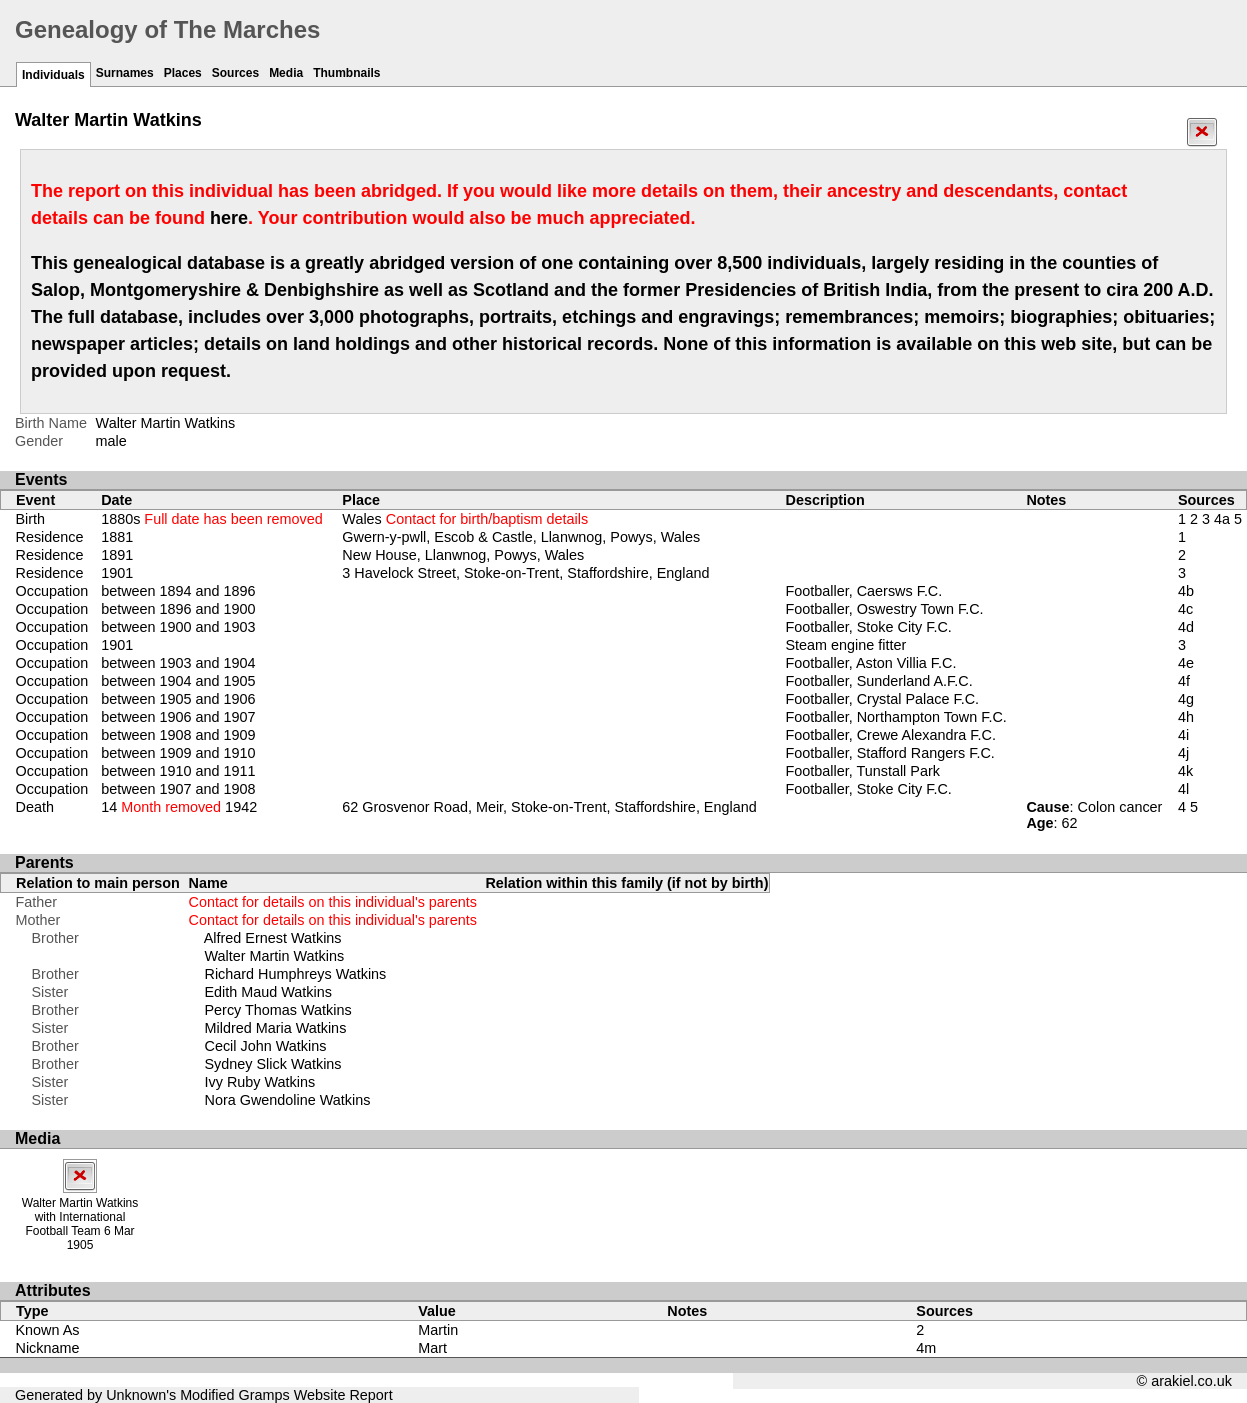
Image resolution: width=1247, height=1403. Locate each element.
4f (1184, 681)
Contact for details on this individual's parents (333, 902)
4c (1185, 609)
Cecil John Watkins (266, 1046)
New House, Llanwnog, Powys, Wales (463, 555)
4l (1183, 789)
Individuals (53, 75)
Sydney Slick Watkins (273, 1064)
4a (1222, 519)
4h (1186, 717)
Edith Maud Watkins (268, 992)
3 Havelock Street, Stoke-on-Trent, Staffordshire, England (525, 573)
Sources (235, 73)
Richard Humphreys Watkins (296, 974)
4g (1186, 699)
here (229, 218)
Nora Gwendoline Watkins (288, 1100)
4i (1183, 735)
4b (1186, 591)
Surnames (125, 73)
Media (286, 73)
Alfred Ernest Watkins (273, 938)
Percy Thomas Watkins (278, 1010)
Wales (465, 519)
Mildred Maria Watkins (276, 1028)
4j (1183, 753)
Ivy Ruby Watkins (260, 1082)
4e (1186, 663)
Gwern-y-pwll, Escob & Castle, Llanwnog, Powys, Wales (521, 537)
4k (1185, 771)
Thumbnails (346, 73)
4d (1186, 627)
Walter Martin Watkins (275, 956)
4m (926, 1348)
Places (183, 73)
